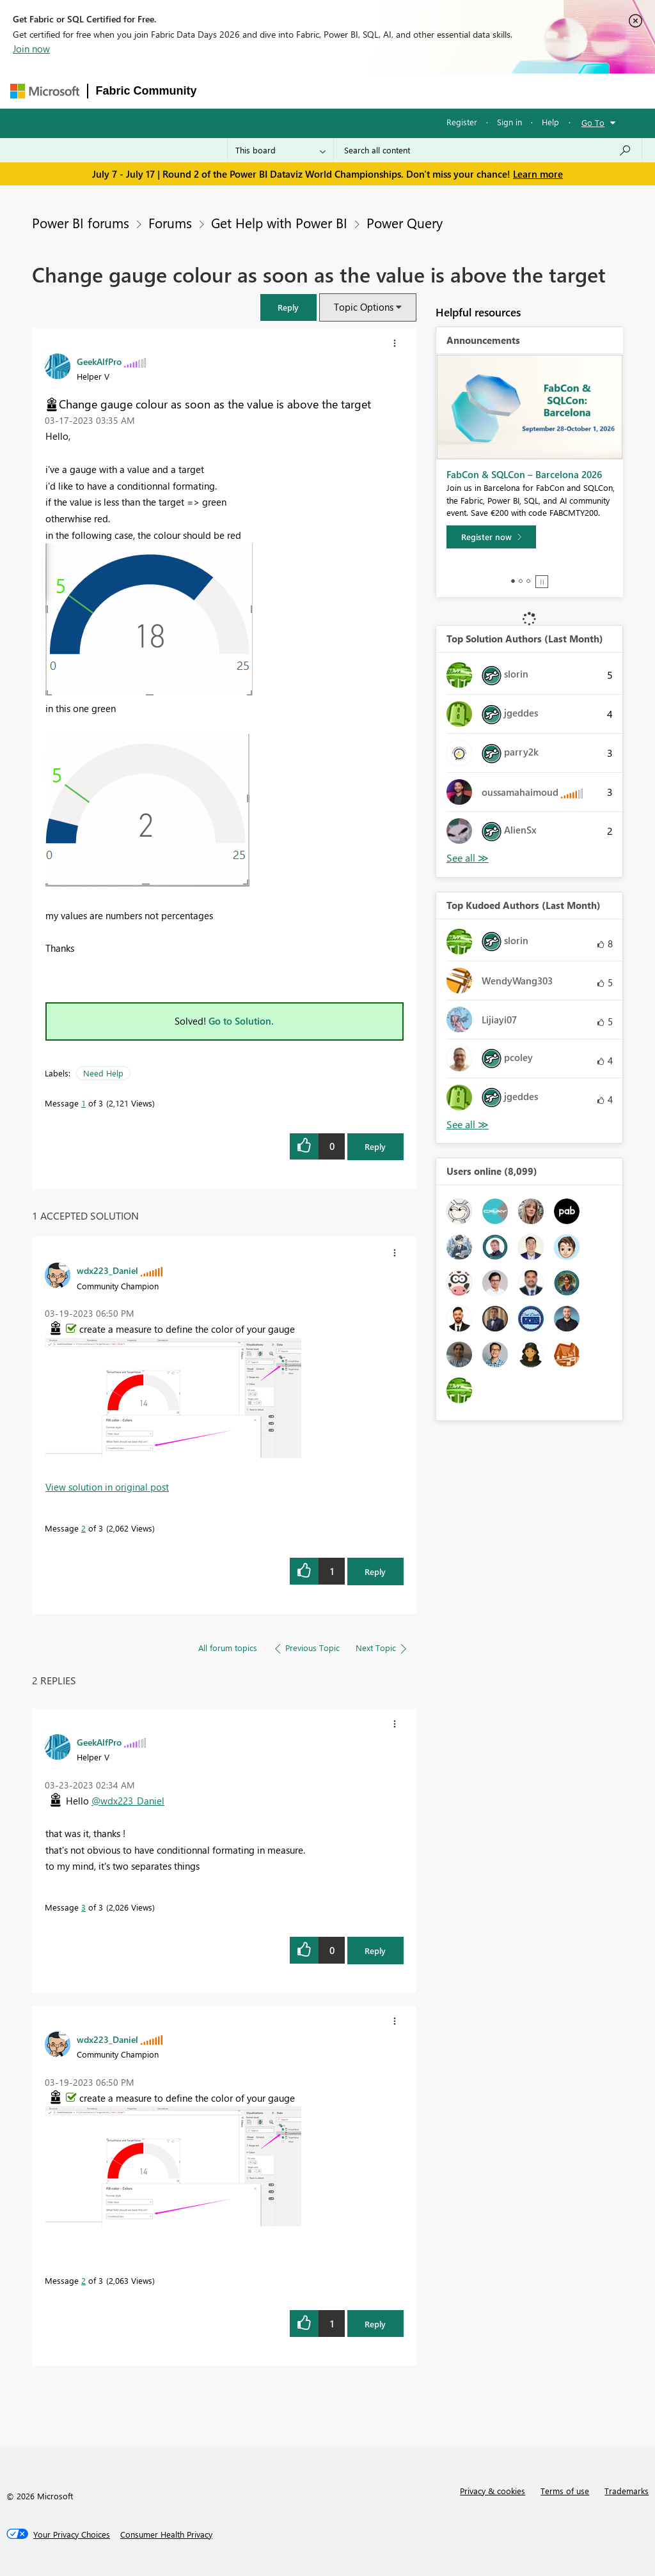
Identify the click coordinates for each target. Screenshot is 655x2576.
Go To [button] (592, 122)
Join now (31, 48)
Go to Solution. (241, 1020)
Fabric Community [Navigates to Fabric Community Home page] (146, 90)
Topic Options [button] (363, 306)
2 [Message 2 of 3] (83, 1528)
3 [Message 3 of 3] (83, 1907)
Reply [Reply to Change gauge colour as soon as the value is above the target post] (375, 1146)
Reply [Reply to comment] (375, 1571)
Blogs (449, 90)
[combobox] (487, 150)
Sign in (509, 121)
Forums (226, 90)
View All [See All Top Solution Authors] (467, 858)
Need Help (103, 1073)
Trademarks (626, 2490)
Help (550, 121)
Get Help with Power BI (279, 222)
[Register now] (491, 536)
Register (461, 121)
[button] (288, 307)
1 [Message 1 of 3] (83, 1103)
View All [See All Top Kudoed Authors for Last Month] (467, 1124)
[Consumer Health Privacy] (166, 2534)
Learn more (538, 173)
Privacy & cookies (492, 2490)
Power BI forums (80, 222)
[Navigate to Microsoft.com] (44, 91)
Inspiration (282, 90)
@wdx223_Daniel (127, 1800)
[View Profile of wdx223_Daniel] (107, 1270)
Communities (392, 90)
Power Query (405, 222)
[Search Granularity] (280, 150)
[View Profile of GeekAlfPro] (99, 361)
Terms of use (565, 2490)
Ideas (335, 90)
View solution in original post (107, 1486)
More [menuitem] (492, 90)
